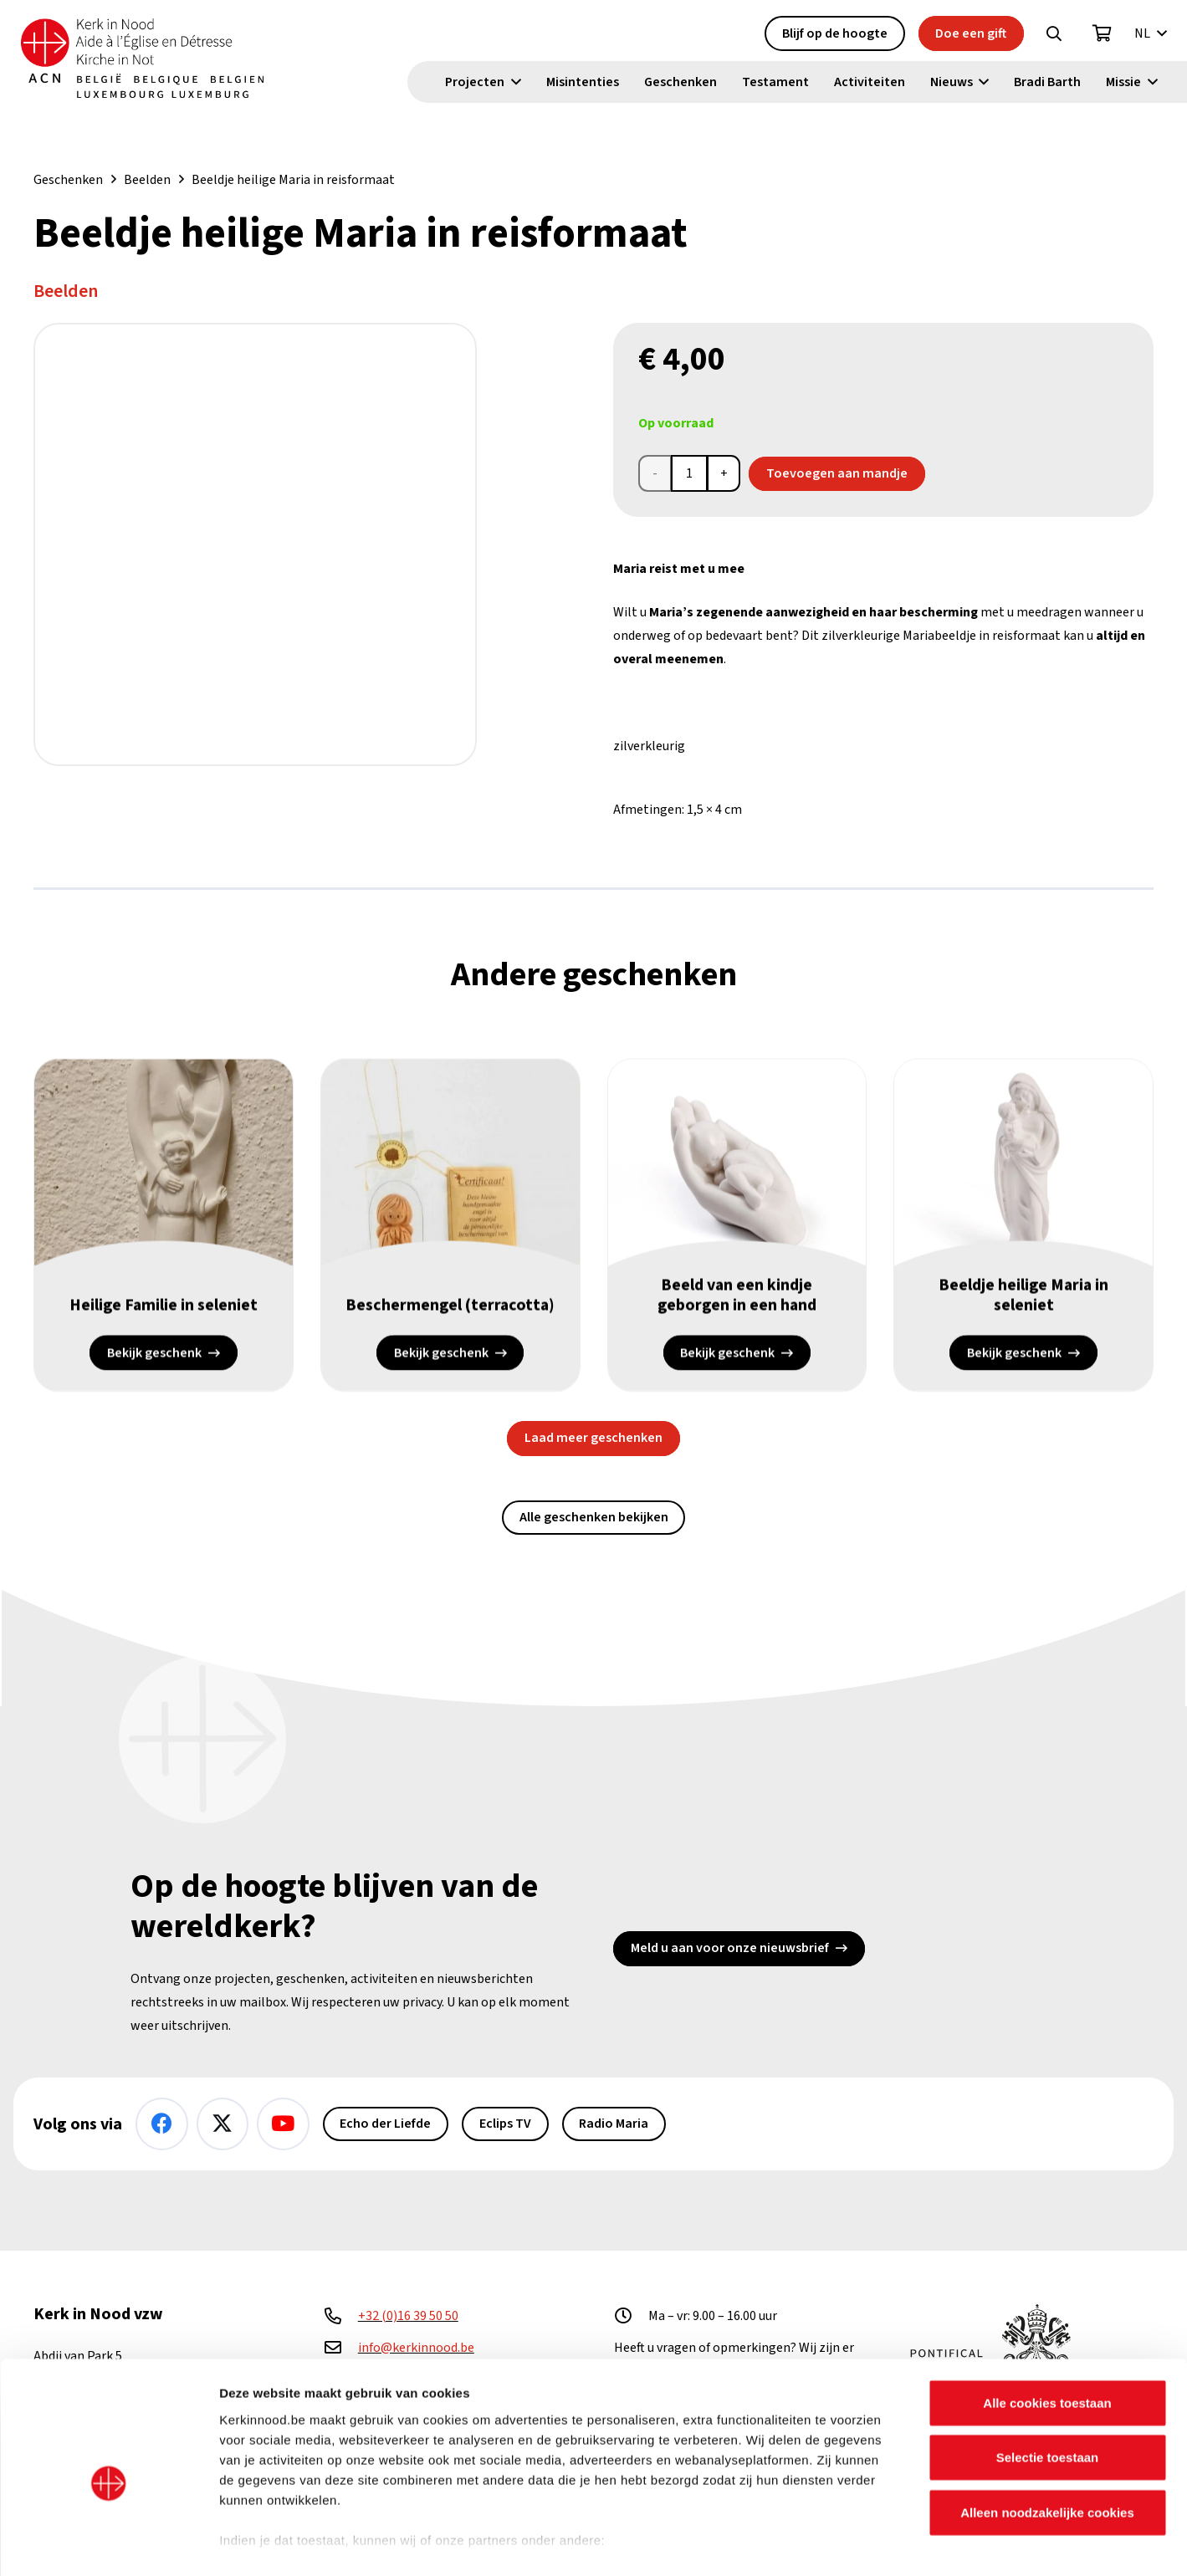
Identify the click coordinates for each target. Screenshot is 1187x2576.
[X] (223, 2124)
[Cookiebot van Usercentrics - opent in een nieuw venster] (108, 2543)
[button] (1054, 34)
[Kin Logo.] (148, 58)
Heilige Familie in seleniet (163, 1306)
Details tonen (904, 2543)
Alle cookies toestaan (1047, 2320)
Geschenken (68, 180)
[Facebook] (162, 2124)
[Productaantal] (689, 473)
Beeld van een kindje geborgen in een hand (736, 1296)
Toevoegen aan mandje (837, 473)
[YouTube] (283, 2124)
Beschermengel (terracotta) (450, 1306)
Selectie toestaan (1047, 2375)
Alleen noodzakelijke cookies (1047, 2430)
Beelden (147, 180)
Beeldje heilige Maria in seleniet (1024, 1296)
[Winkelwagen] (1102, 34)
